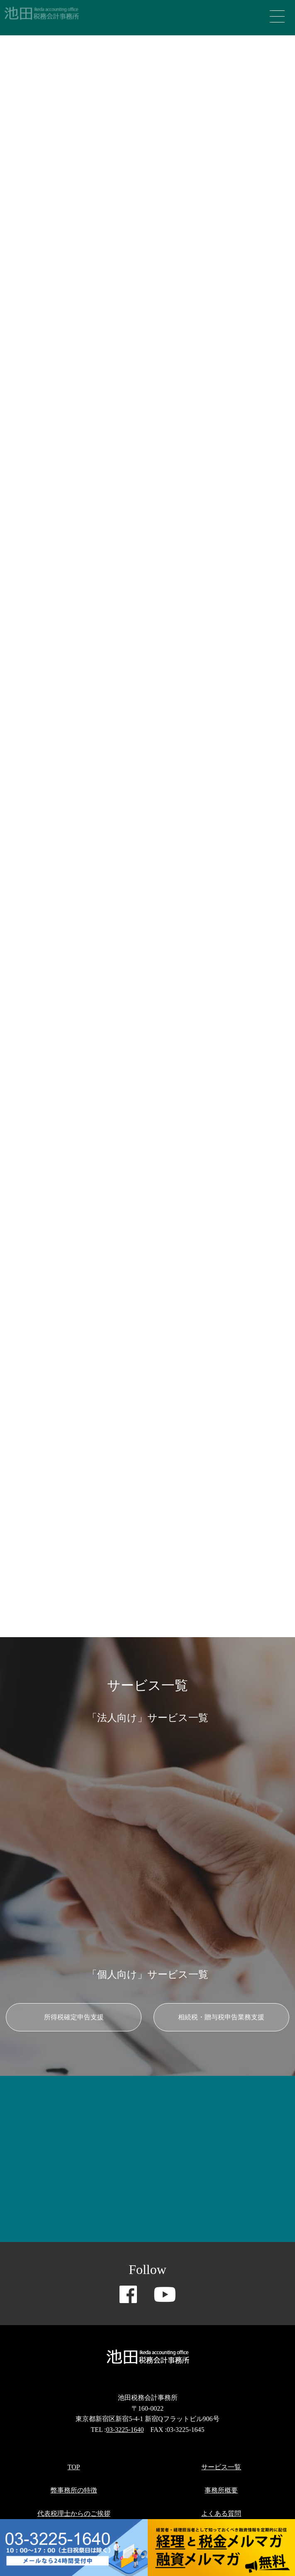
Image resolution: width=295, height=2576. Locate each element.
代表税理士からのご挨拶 (73, 2513)
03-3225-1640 (125, 2429)
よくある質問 (221, 2513)
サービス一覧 (221, 2466)
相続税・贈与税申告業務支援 (221, 2017)
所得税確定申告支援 (74, 2017)
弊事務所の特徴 (74, 2490)
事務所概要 (221, 2490)
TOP (74, 2466)
